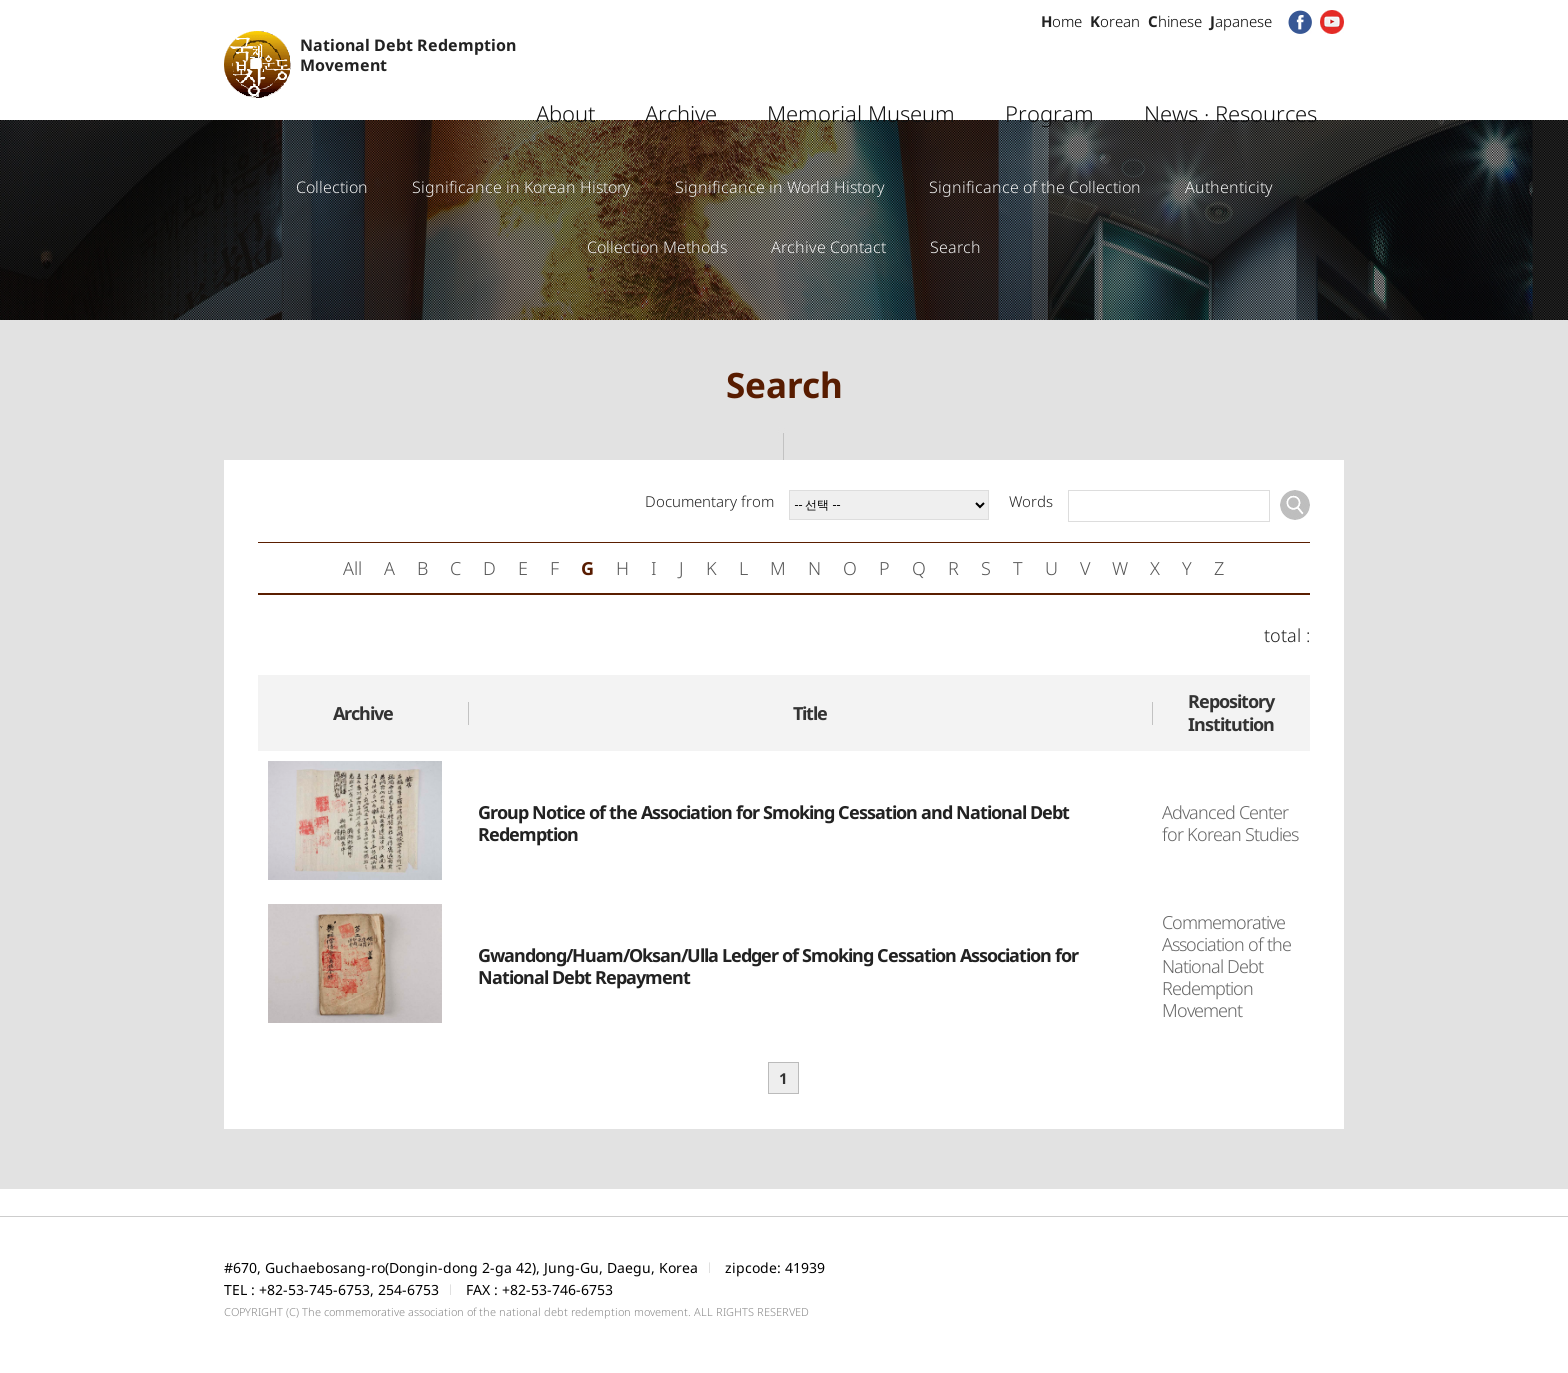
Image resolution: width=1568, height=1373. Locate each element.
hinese (1175, 21)
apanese (1241, 21)
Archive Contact (828, 247)
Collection (332, 187)
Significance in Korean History (521, 187)
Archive (681, 75)
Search (955, 247)
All (352, 568)
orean (1115, 21)
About (565, 75)
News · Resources (1230, 75)
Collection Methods (657, 247)
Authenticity (1229, 187)
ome (1061, 21)
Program (1049, 75)
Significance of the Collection (1035, 187)
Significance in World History (780, 187)
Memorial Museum (861, 75)
